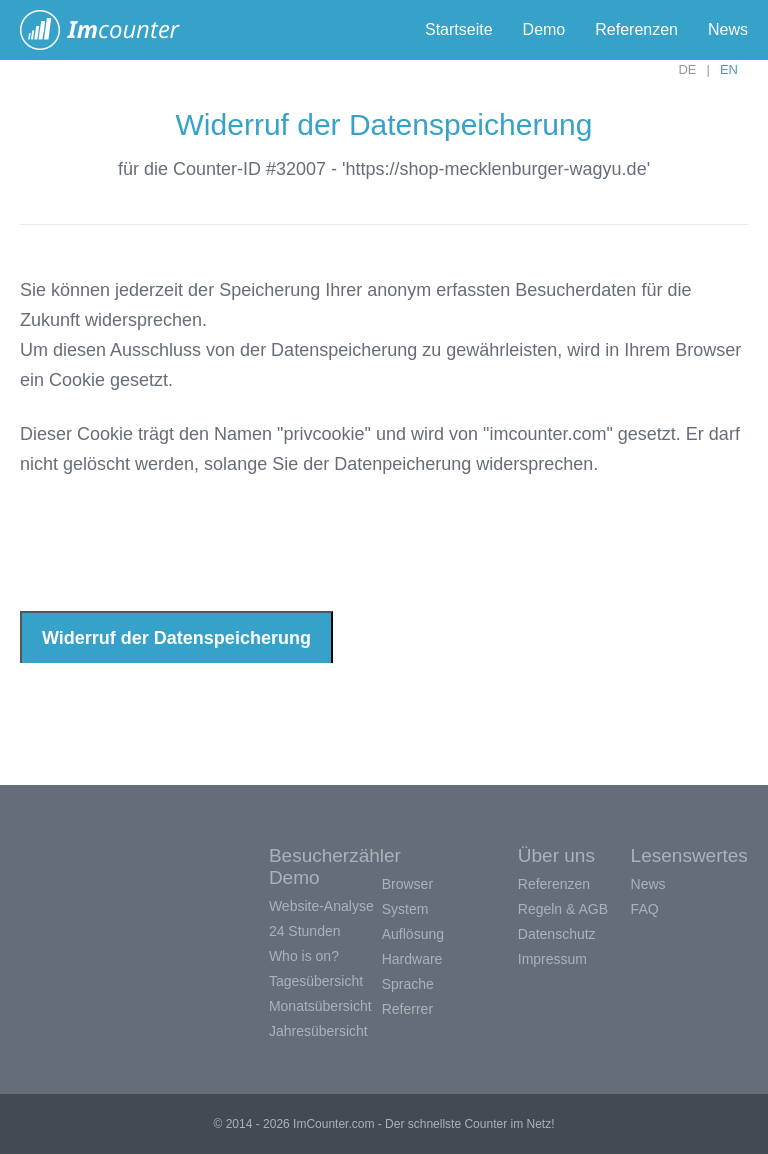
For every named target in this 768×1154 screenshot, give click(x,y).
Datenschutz (557, 934)
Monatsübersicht (320, 1006)
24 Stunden (305, 931)
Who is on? (304, 956)
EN (729, 69)
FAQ (645, 909)
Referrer (407, 1009)
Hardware (412, 959)
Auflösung (413, 934)
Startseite (459, 29)
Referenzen (636, 29)
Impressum (552, 959)
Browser (407, 884)
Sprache (408, 984)
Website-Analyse (321, 906)
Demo (544, 29)
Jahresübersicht (318, 1031)
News (728, 29)
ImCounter (110, 30)
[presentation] (172, 542)
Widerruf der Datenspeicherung (176, 638)
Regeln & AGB (563, 909)
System (405, 909)
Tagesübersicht (316, 981)
